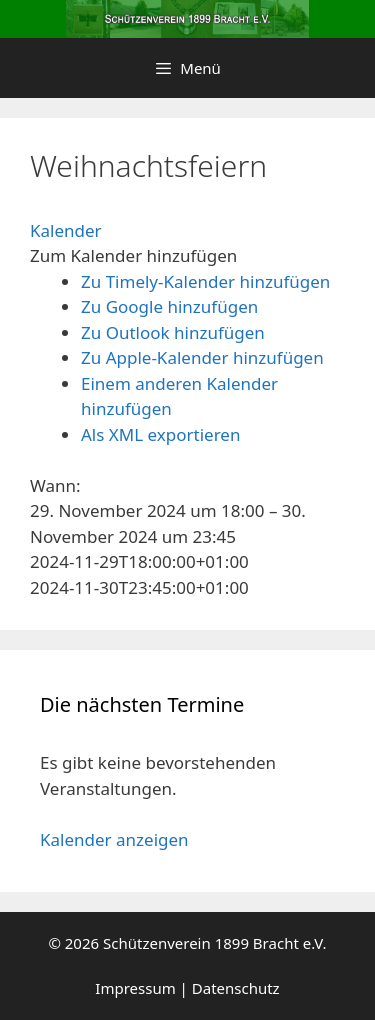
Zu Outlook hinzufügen (173, 332)
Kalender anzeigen (114, 839)
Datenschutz (236, 988)
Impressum (135, 988)
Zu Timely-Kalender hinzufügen (205, 281)
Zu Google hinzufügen (169, 306)
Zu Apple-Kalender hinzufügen (202, 357)
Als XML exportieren (160, 434)
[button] (133, 255)
